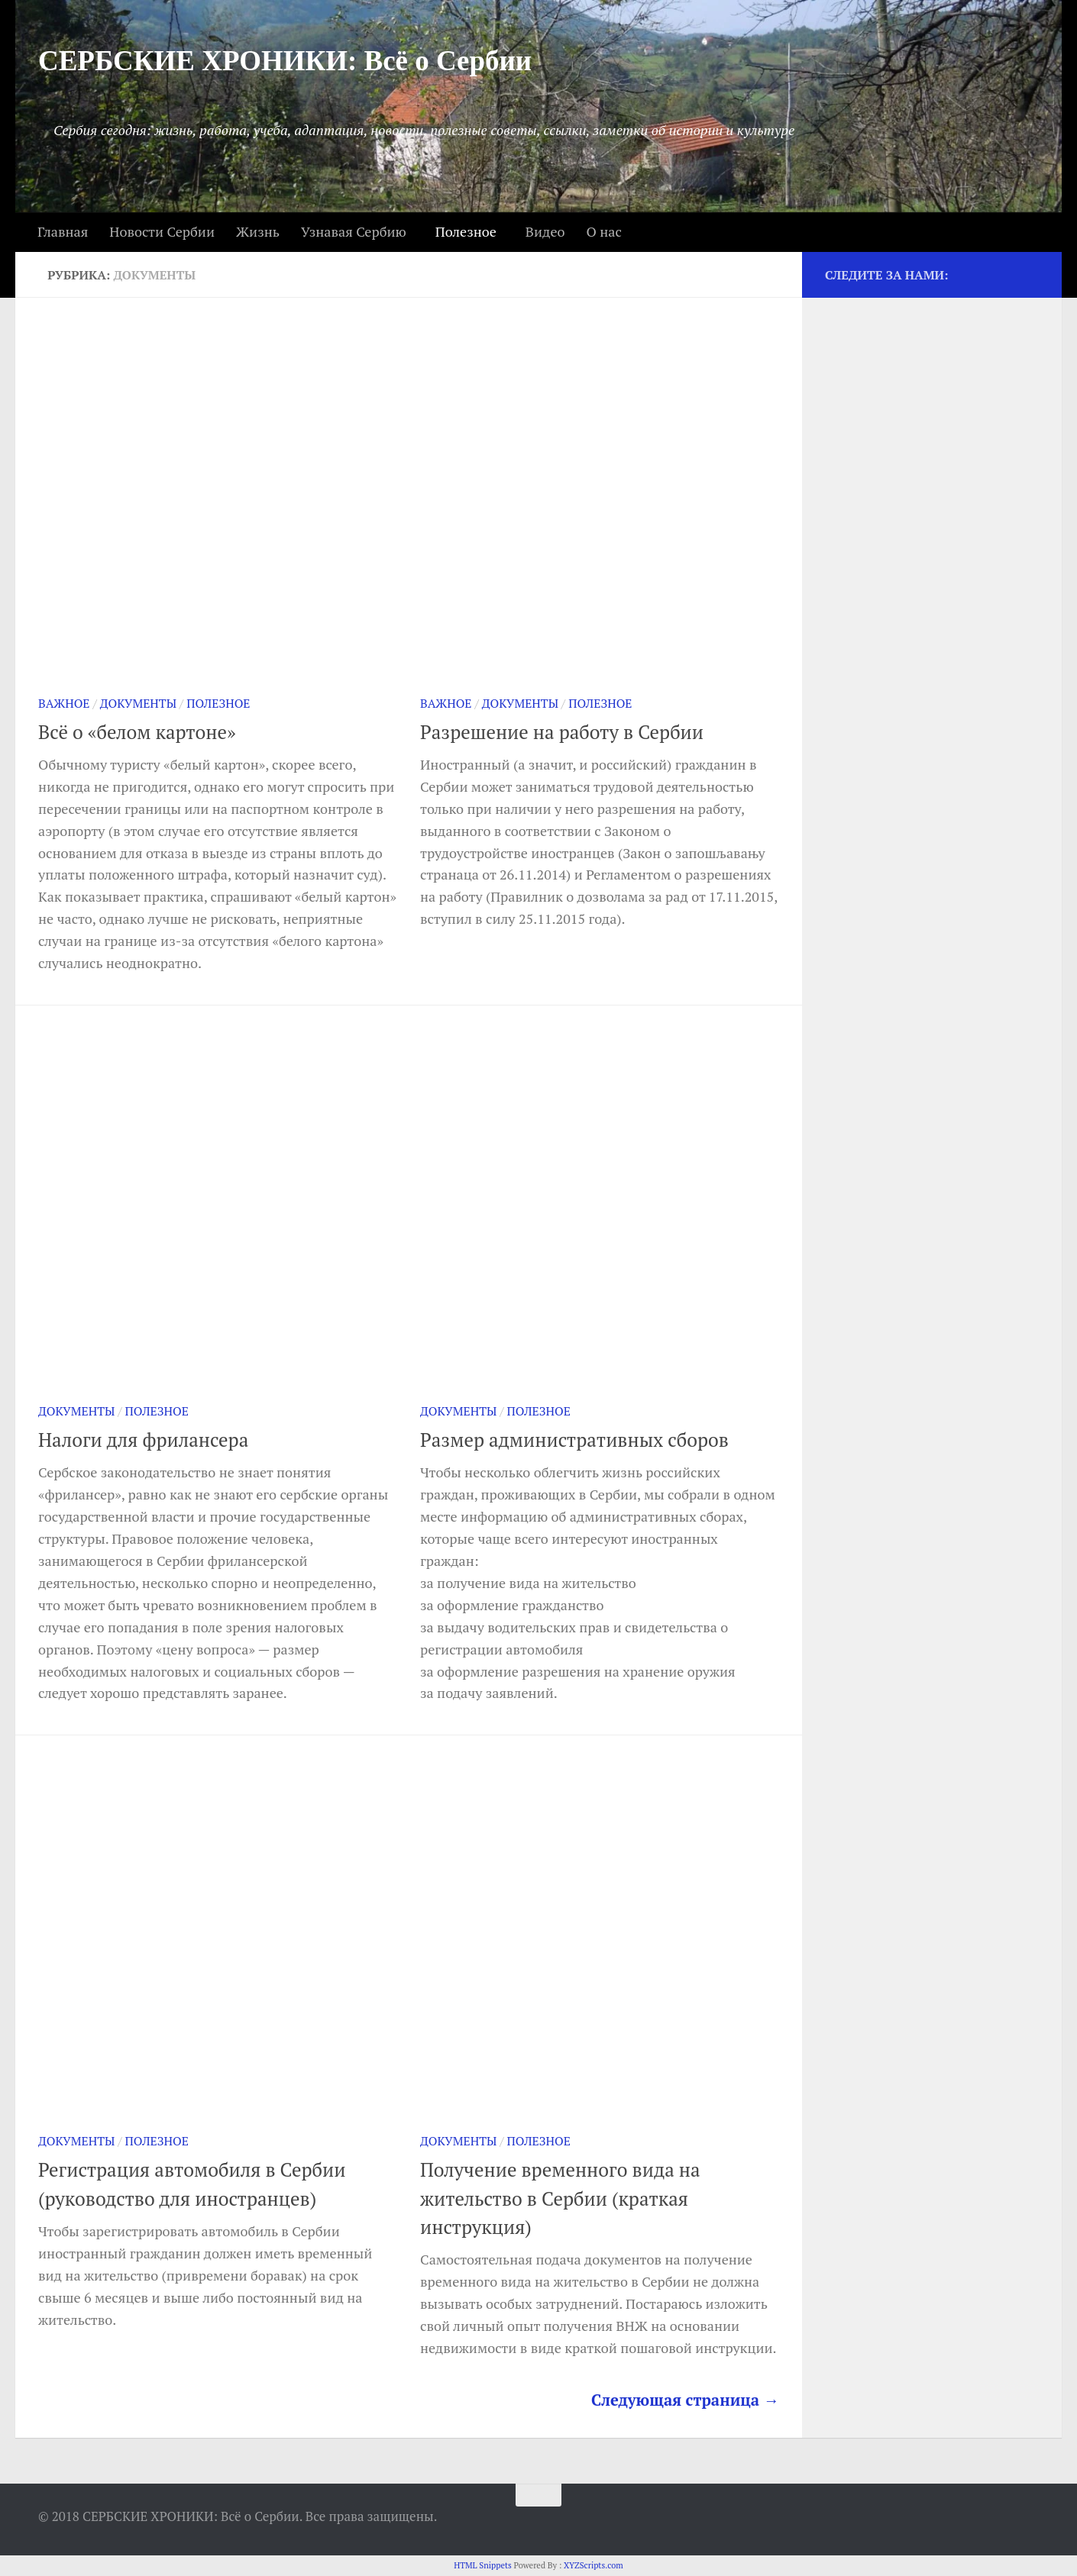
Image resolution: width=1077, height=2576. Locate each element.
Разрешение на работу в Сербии (561, 731)
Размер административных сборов (574, 1439)
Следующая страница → (685, 2400)
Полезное (465, 231)
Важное (64, 704)
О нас (603, 231)
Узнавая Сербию (353, 231)
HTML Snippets (483, 2565)
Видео (545, 231)
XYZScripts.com (593, 2565)
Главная (62, 231)
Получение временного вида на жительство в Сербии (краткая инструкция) (560, 2198)
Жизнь (258, 231)
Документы (138, 704)
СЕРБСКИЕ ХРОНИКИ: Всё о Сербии (285, 60)
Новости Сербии (162, 231)
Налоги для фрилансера (143, 1439)
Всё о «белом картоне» (137, 731)
